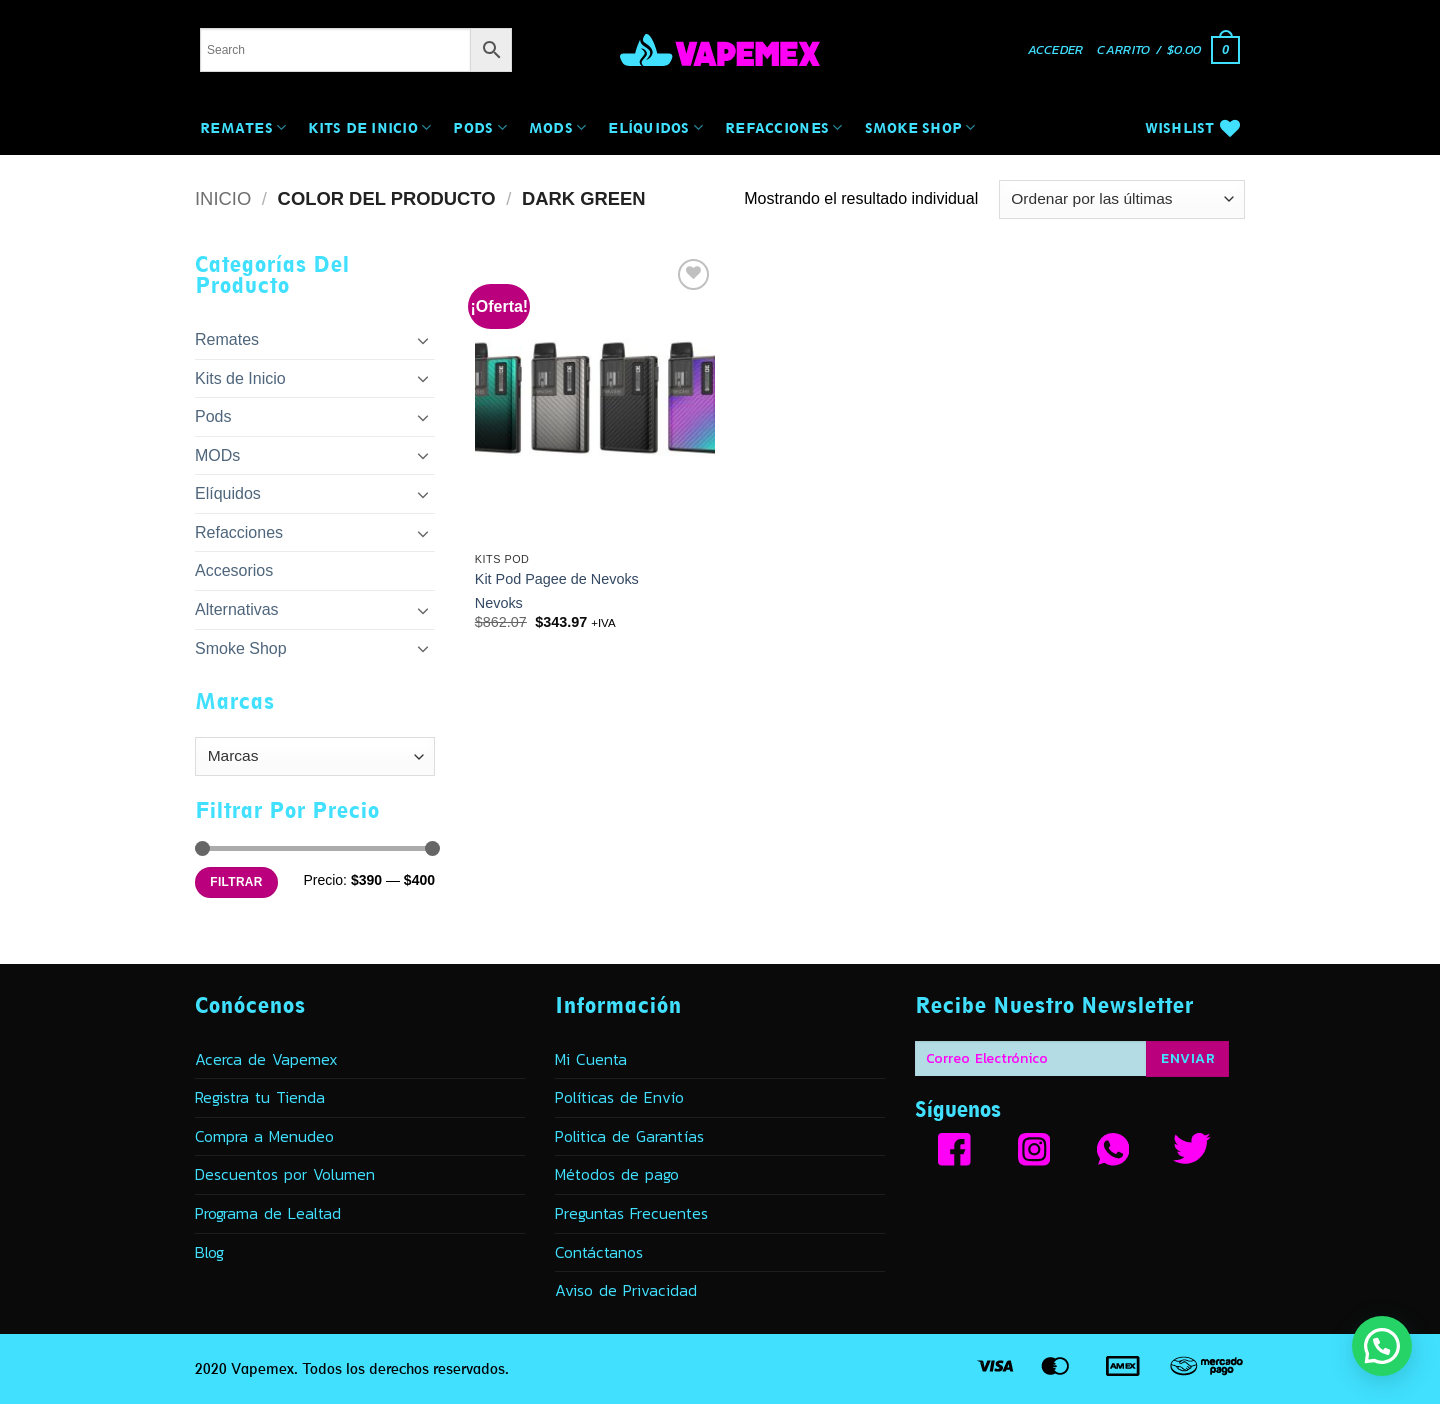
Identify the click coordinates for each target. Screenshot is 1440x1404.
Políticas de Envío (619, 1097)
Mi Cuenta (591, 1059)
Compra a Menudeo (264, 1136)
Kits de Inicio (369, 127)
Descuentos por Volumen (285, 1174)
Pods (480, 127)
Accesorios (234, 570)
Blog (209, 1252)
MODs (558, 127)
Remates (243, 127)
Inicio (223, 198)
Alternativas (237, 609)
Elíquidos (655, 127)
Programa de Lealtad (268, 1213)
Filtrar (236, 882)
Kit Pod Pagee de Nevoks (557, 579)
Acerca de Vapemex (266, 1059)
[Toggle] (423, 340)
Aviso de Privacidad (626, 1290)
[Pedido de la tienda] (1122, 199)
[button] (1056, 50)
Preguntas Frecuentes (631, 1213)
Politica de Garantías (629, 1136)
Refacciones (783, 127)
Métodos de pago (617, 1174)
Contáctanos (599, 1252)
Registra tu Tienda (260, 1097)
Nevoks (499, 603)
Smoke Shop (920, 127)
